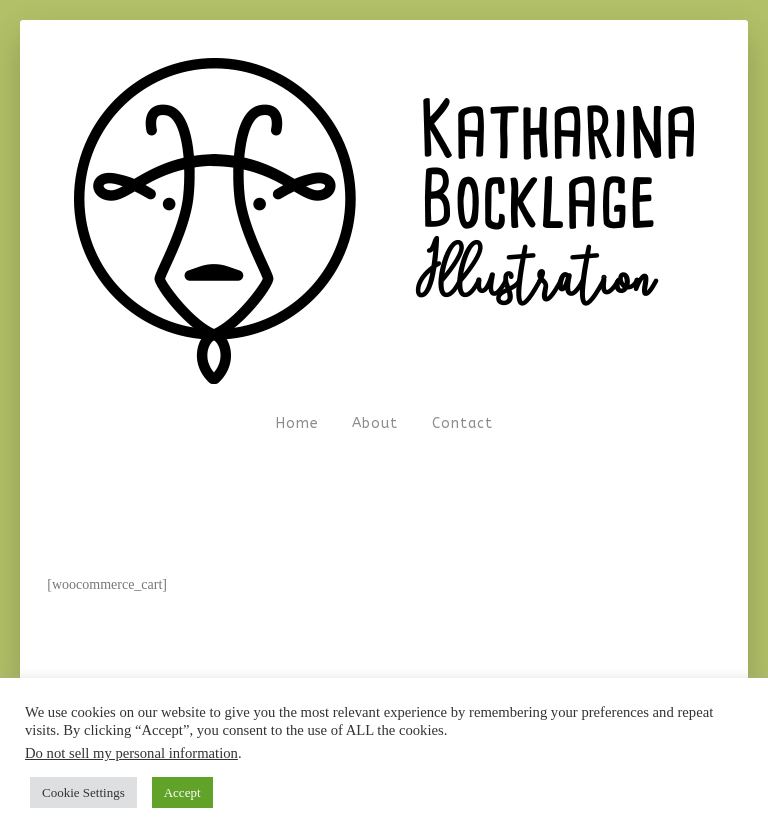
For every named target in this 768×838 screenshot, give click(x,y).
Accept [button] (182, 792)
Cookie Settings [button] (83, 792)
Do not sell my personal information (131, 753)
